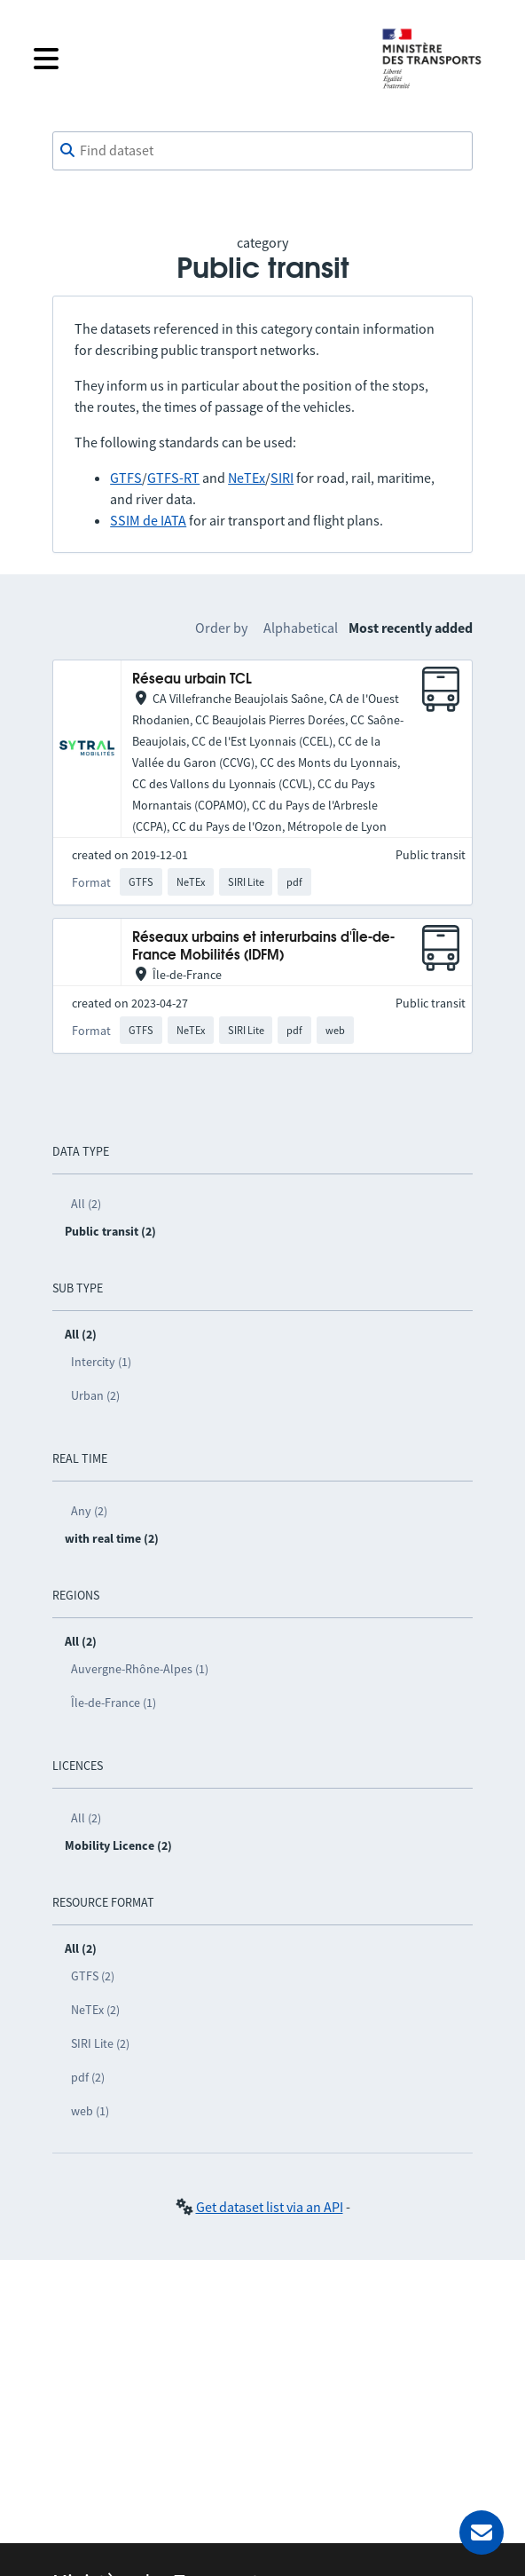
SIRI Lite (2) (100, 2043)
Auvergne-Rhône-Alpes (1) (139, 1669)
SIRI (282, 477)
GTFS (126, 477)
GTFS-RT (173, 477)
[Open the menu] (193, 58)
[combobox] (262, 150)
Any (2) (89, 1511)
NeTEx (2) (95, 2010)
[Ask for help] (481, 2532)
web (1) (90, 2111)
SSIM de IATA (148, 520)
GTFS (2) (92, 1976)
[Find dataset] (262, 150)
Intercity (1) (101, 1362)
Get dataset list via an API (269, 2207)
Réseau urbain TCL (192, 679)
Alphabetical (300, 627)
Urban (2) (95, 1395)
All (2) (86, 1204)
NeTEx (246, 477)
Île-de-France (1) (113, 1703)
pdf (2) (88, 2077)
